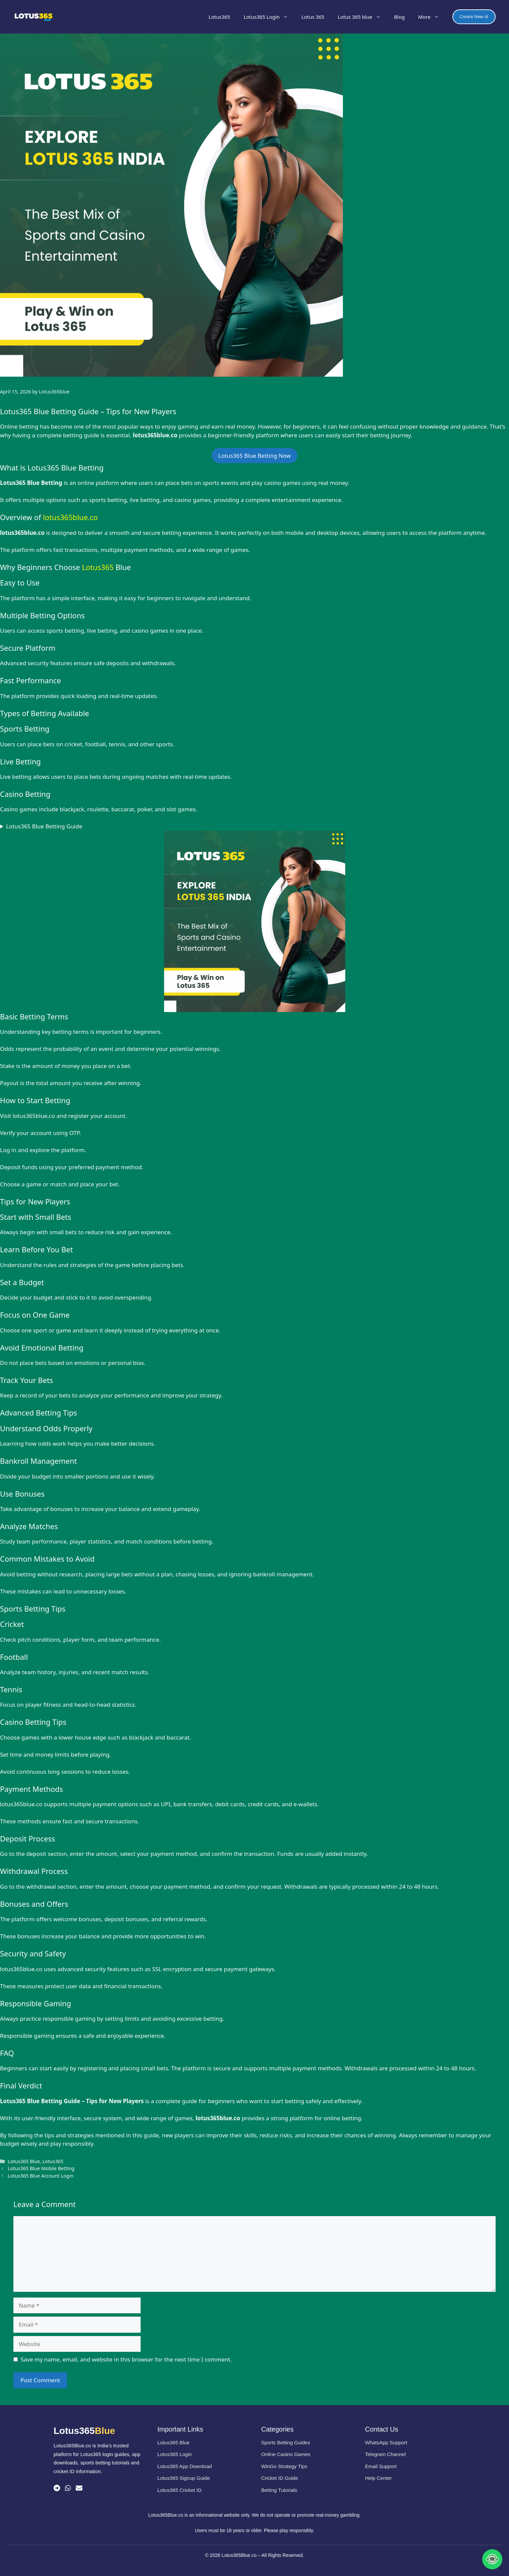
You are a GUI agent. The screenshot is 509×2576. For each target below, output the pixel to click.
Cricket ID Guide (279, 2478)
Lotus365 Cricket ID (179, 2490)
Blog (399, 16)
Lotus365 (219, 16)
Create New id (474, 16)
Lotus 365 (312, 16)
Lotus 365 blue (362, 17)
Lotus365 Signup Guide (183, 2478)
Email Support (380, 2466)
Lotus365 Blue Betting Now (254, 455)
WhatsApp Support (386, 2442)
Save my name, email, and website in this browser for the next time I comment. (126, 2359)
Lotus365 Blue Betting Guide (44, 826)
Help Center (378, 2478)
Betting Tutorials (279, 2490)
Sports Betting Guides (285, 2442)
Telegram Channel (385, 2454)
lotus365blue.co (70, 517)
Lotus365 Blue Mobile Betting (41, 2168)
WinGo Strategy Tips (284, 2466)
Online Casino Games (285, 2454)
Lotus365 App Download (184, 2466)
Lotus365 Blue (24, 2161)
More (432, 17)
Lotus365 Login (269, 17)
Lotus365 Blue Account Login (40, 2176)
